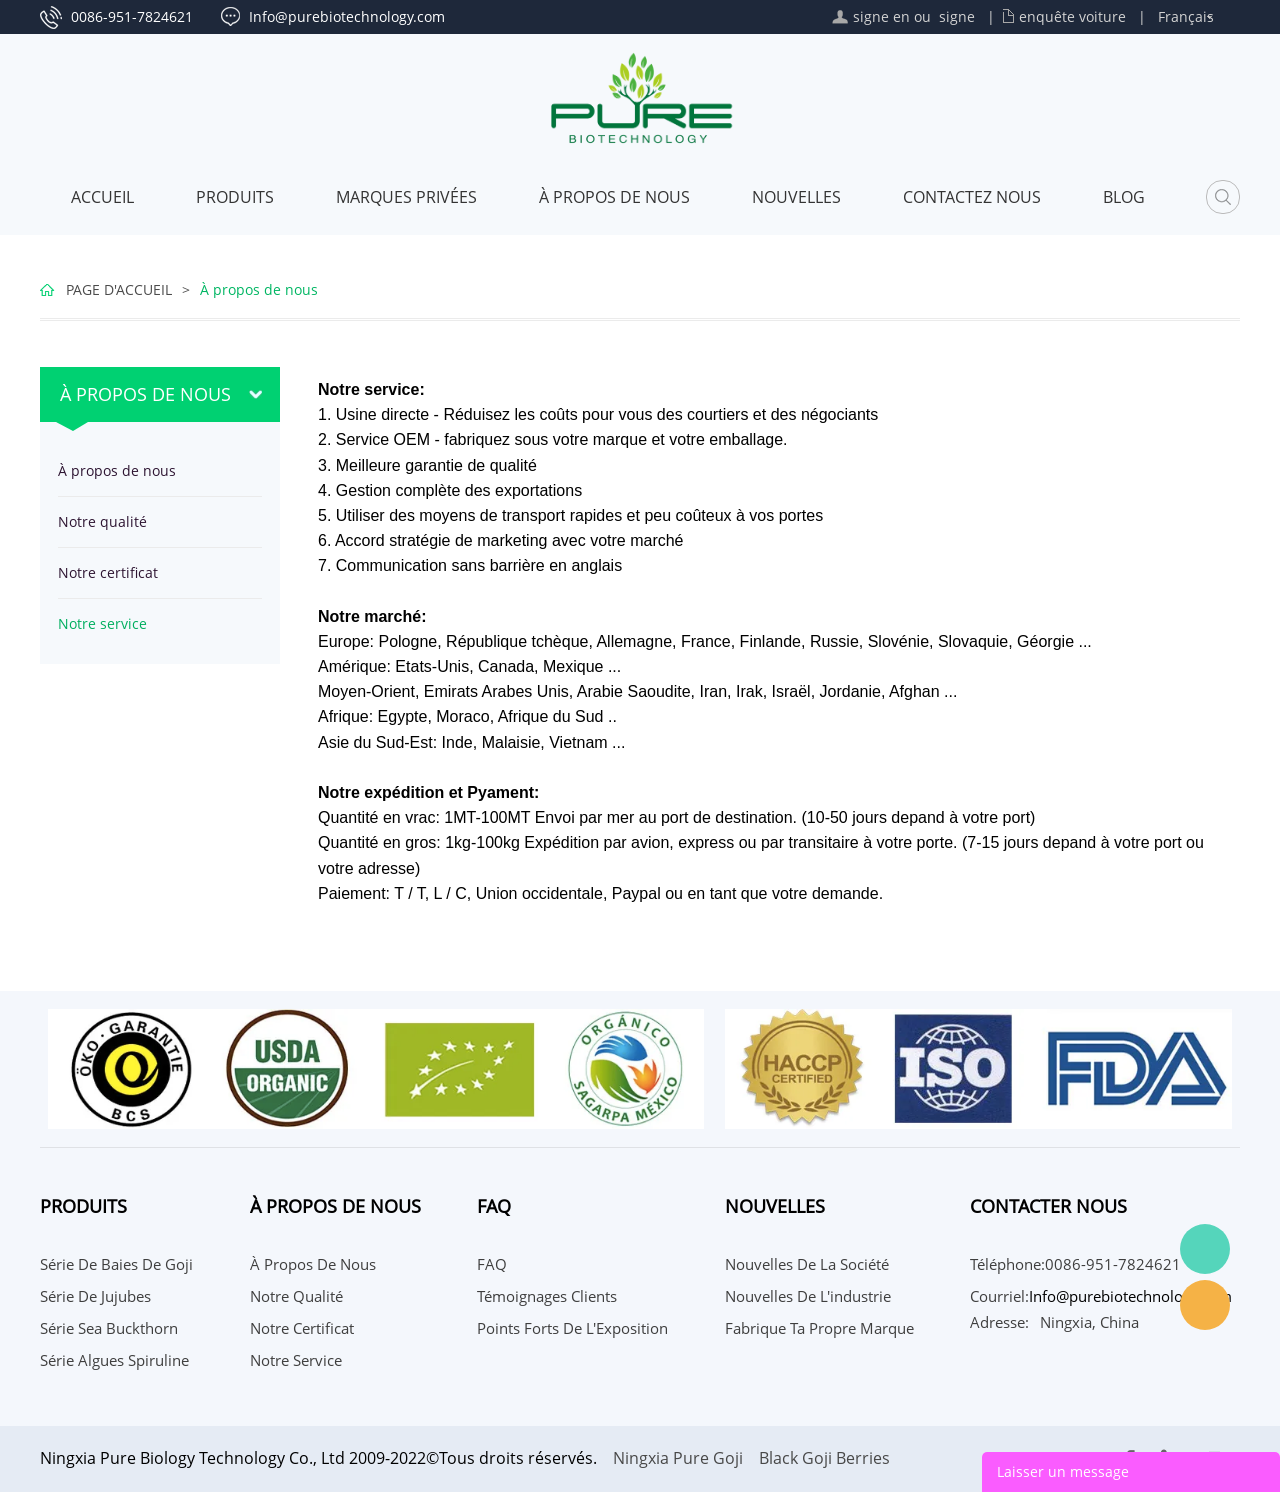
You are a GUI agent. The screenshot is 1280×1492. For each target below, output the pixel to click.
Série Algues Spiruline (114, 1360)
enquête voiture (1072, 16)
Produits (235, 197)
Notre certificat (108, 572)
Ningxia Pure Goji (678, 1458)
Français (1186, 16)
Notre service (102, 623)
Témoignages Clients (547, 1296)
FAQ (492, 1264)
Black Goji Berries (824, 1458)
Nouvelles (796, 197)
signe (957, 16)
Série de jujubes (95, 1296)
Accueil (102, 197)
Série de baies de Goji (116, 1264)
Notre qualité (102, 521)
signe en (881, 16)
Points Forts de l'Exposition (572, 1328)
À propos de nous (614, 197)
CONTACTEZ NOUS (972, 197)
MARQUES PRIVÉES (406, 197)
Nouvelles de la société (807, 1264)
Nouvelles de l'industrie (808, 1296)
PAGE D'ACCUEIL (119, 289)
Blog (1124, 197)
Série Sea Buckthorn (109, 1328)
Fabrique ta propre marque (819, 1328)
